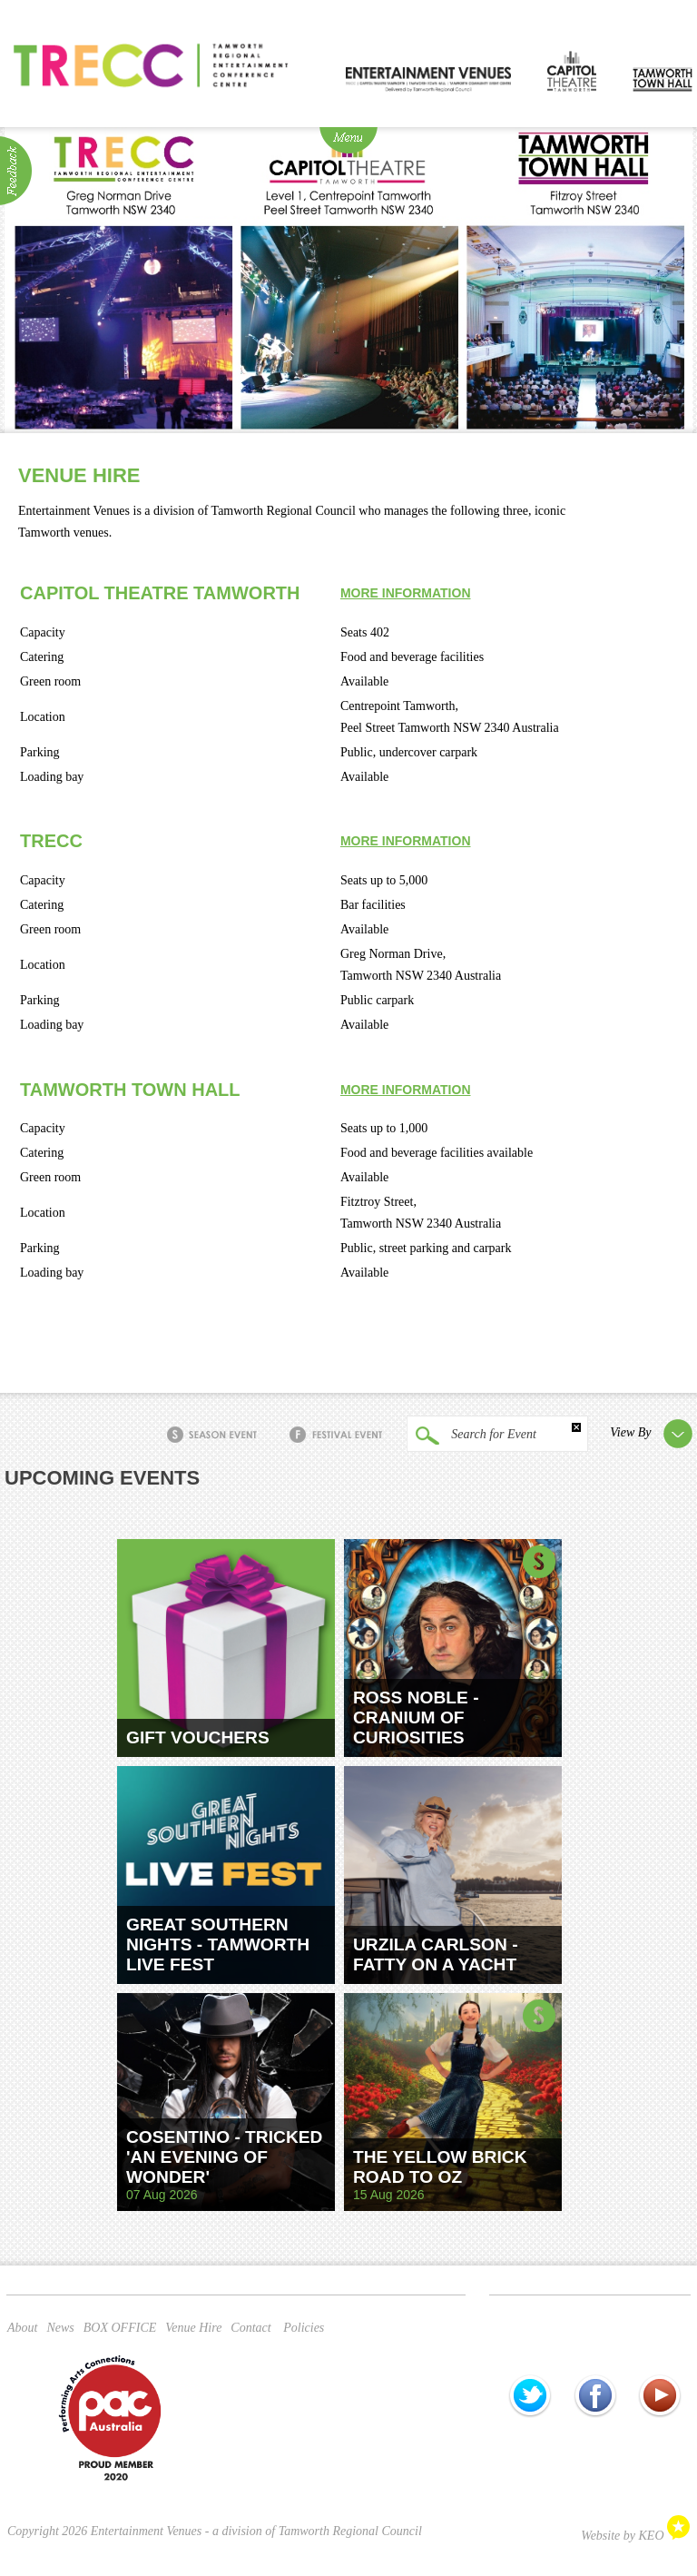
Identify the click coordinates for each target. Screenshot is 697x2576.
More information (405, 593)
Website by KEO (635, 2535)
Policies (303, 2327)
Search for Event (471, 1435)
